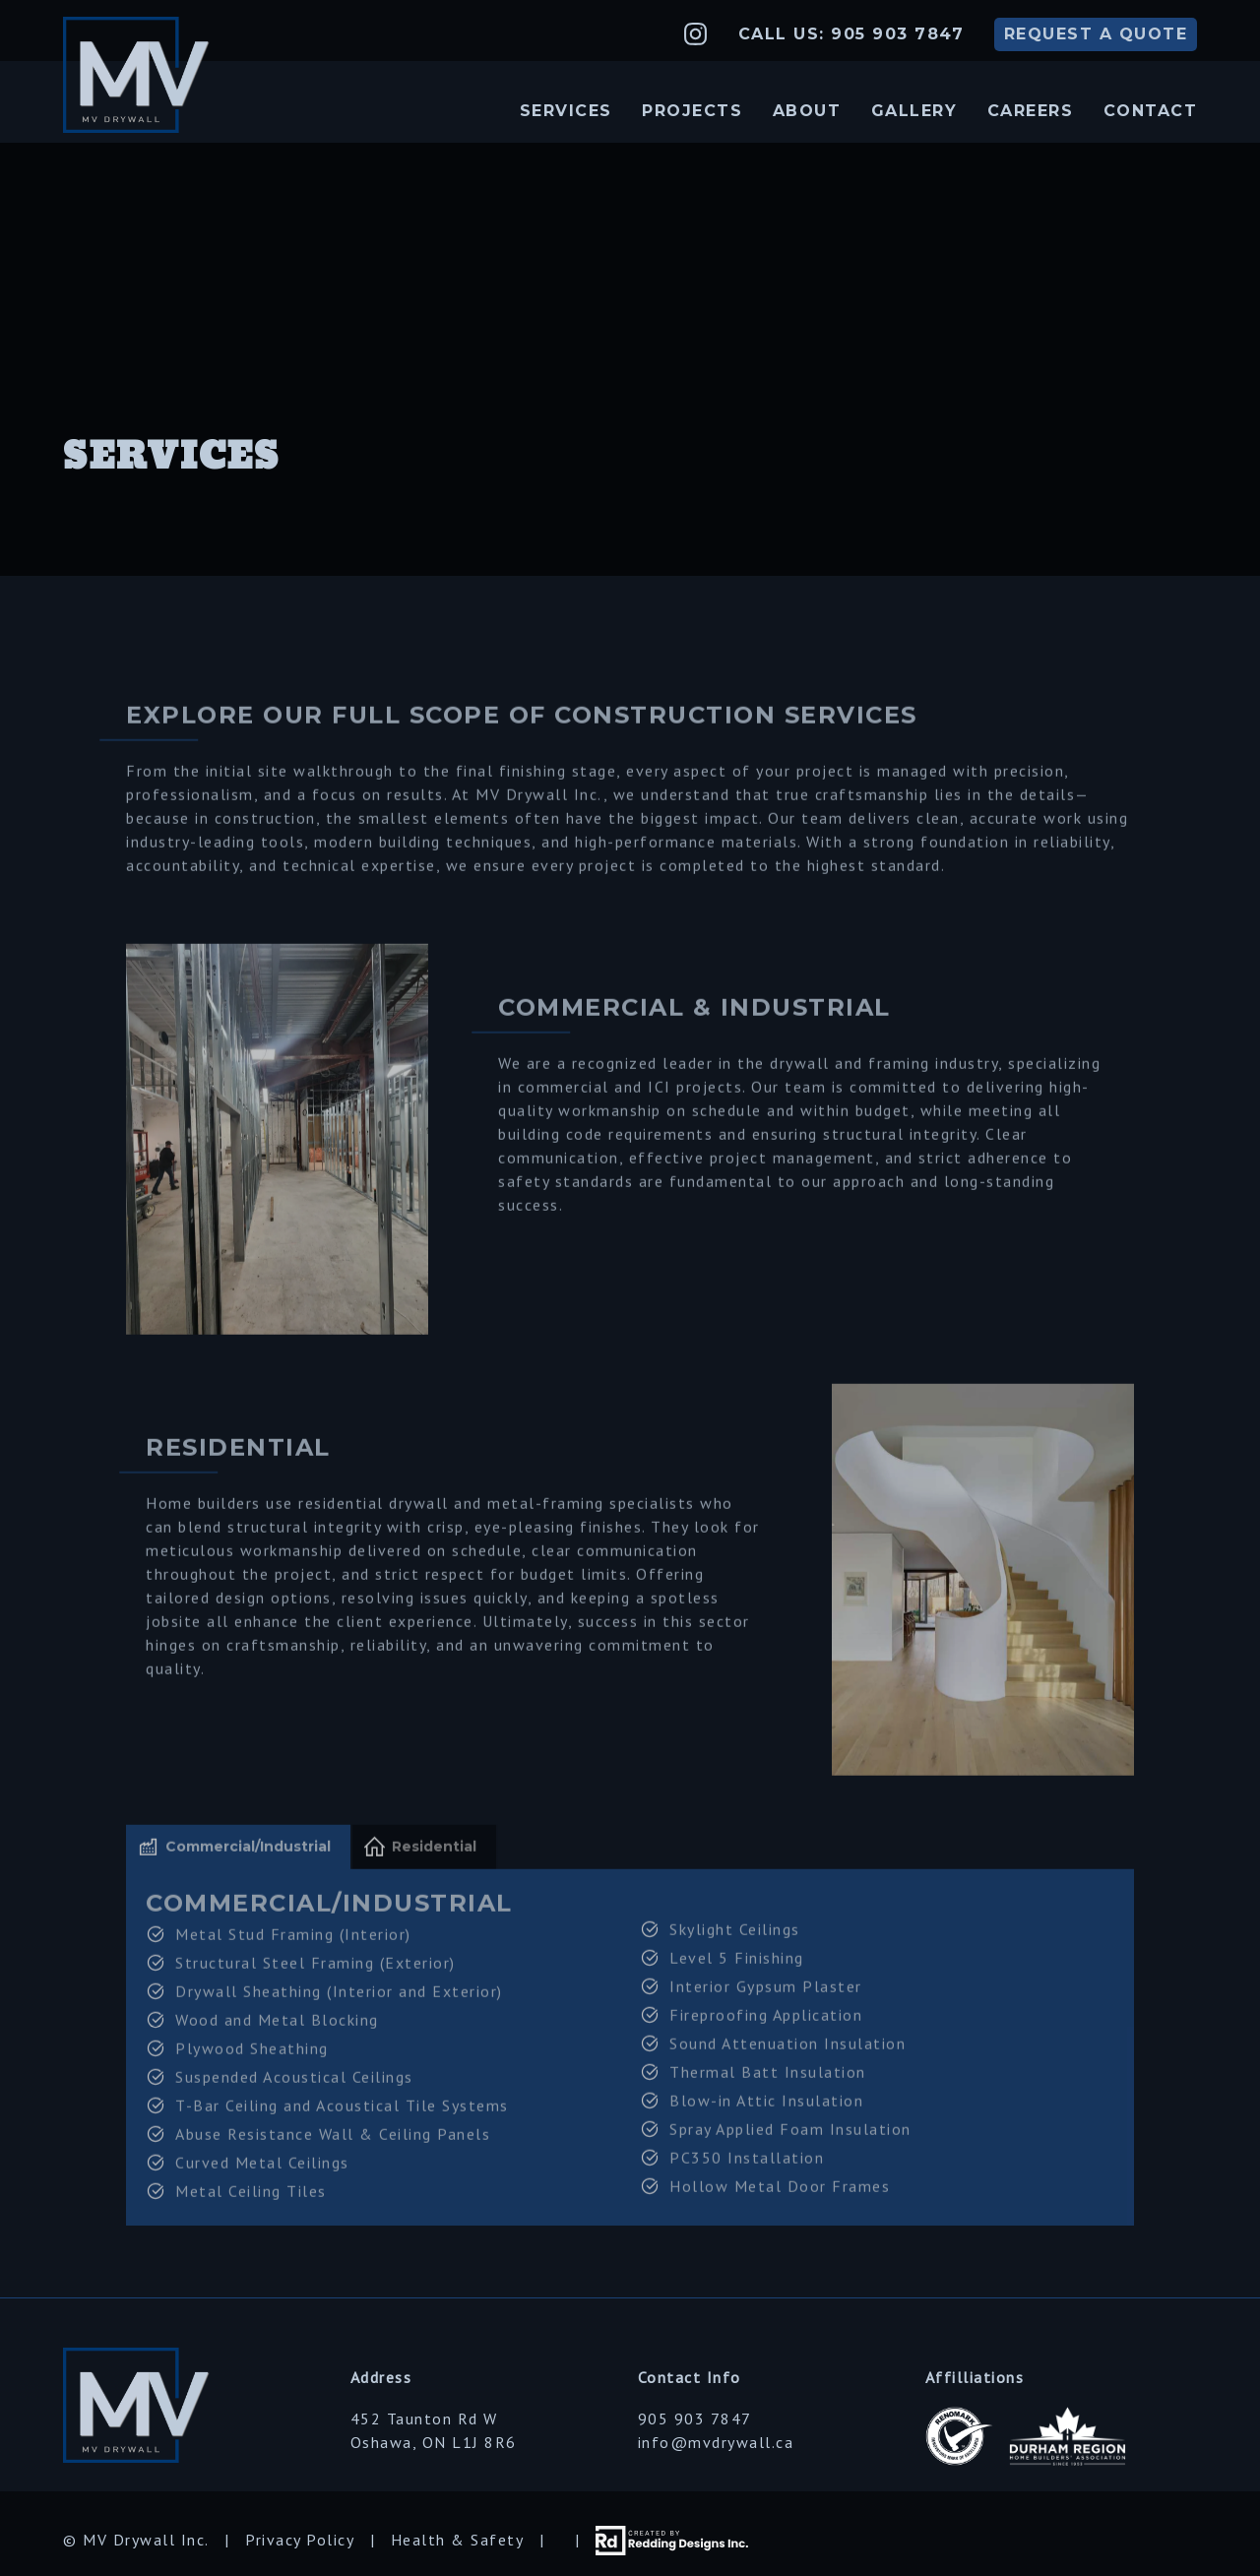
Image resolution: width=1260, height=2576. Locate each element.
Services (566, 110)
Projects (692, 110)
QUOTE (1096, 34)
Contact (1150, 110)
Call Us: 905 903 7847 (851, 34)
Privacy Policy (299, 2539)
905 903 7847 (695, 2418)
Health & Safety (458, 2539)
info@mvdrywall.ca (716, 2442)
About (807, 110)
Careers (1030, 110)
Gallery (914, 110)
